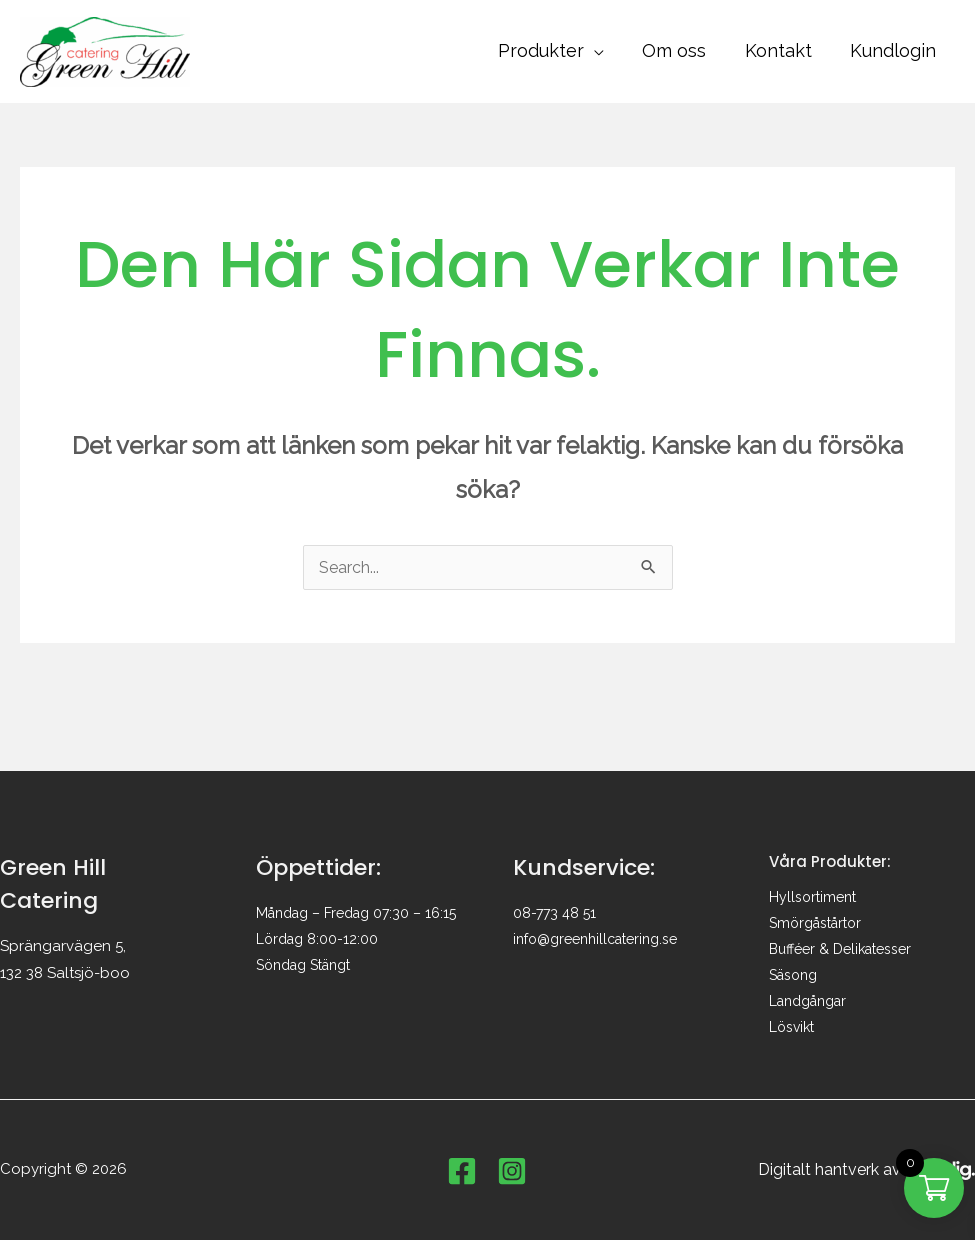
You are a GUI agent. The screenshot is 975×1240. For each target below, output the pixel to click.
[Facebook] (462, 1171)
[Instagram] (512, 1171)
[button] (602, 50)
